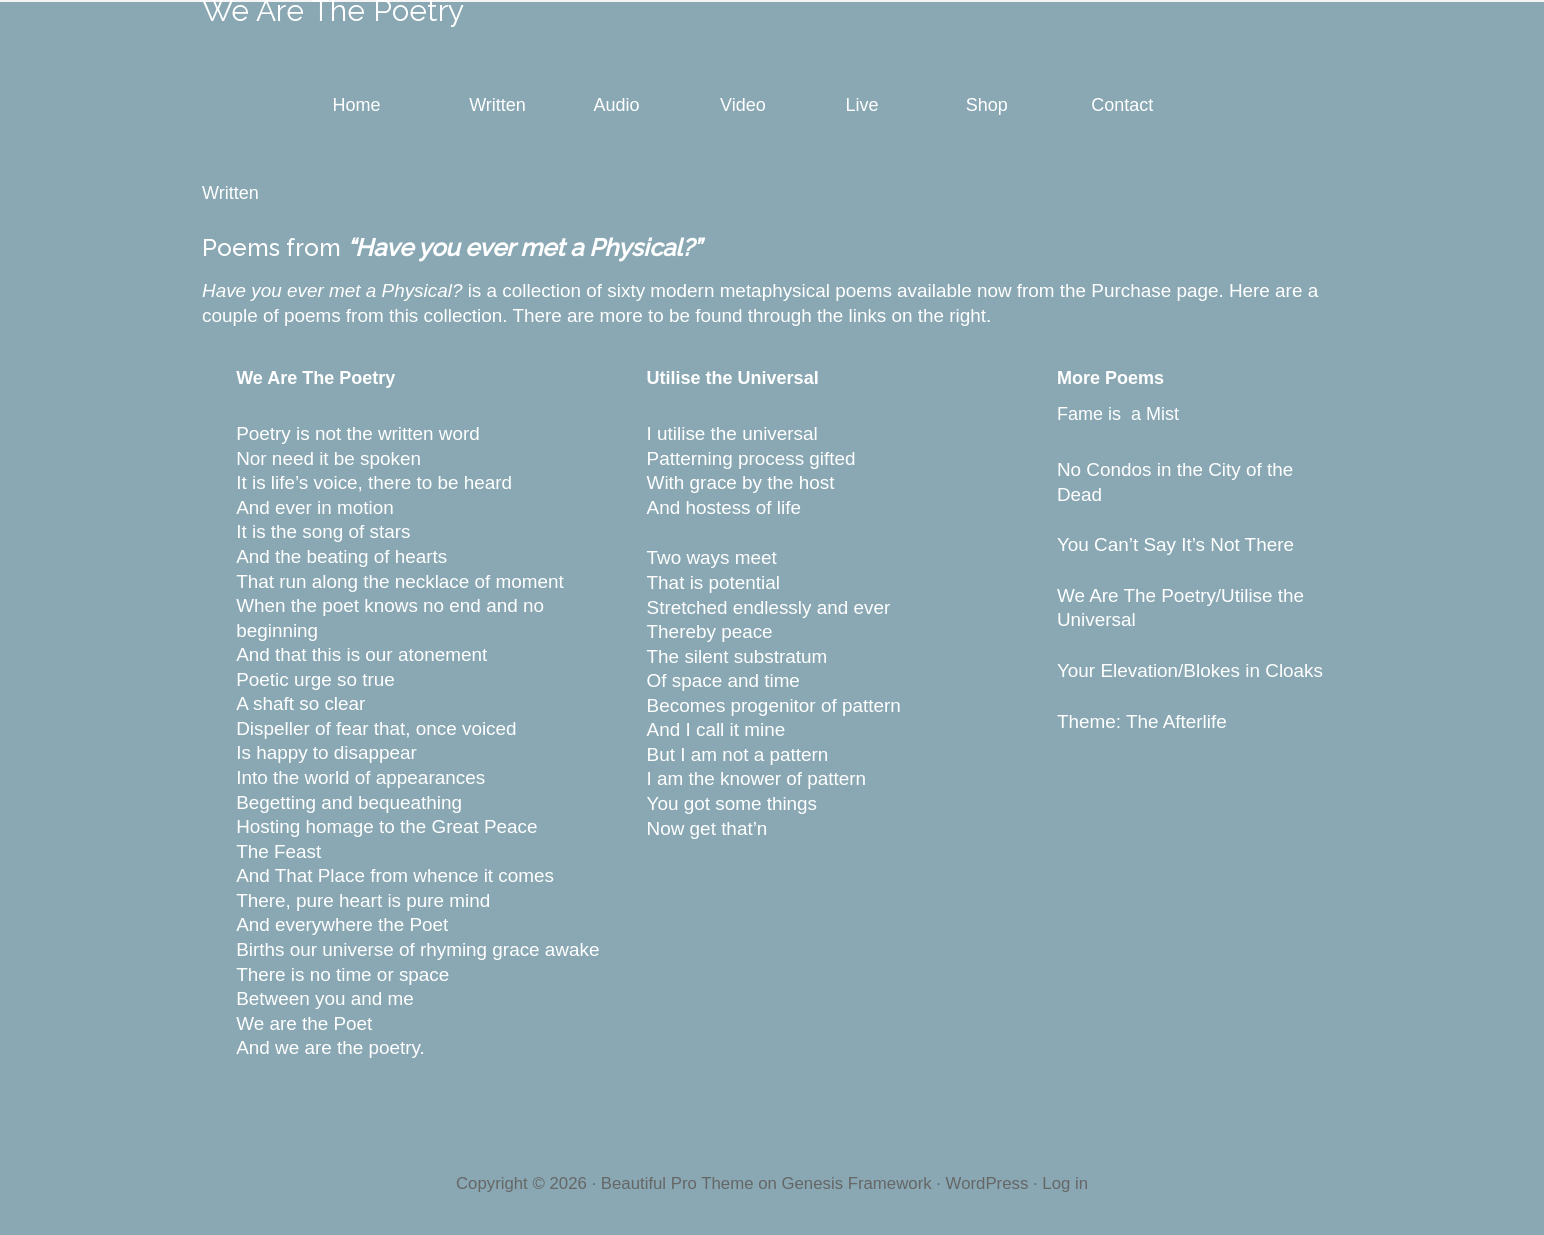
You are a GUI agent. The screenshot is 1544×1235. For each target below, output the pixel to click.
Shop (987, 105)
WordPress (987, 1183)
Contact (1122, 105)
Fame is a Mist (1118, 414)
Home (356, 105)
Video (743, 105)
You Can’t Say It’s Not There (1178, 544)
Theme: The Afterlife (1142, 721)
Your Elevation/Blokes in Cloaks (1190, 670)
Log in (1065, 1183)
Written (497, 105)
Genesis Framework (856, 1183)
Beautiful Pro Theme (677, 1183)
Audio (617, 105)
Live (861, 105)
